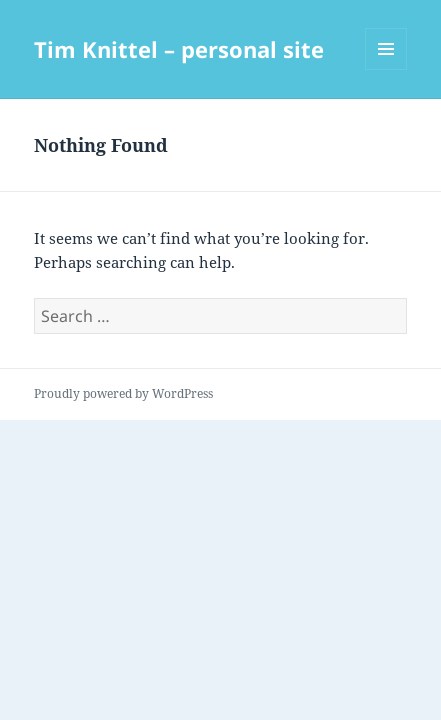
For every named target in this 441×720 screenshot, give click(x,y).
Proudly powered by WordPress (123, 393)
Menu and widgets (386, 69)
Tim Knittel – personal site (179, 49)
